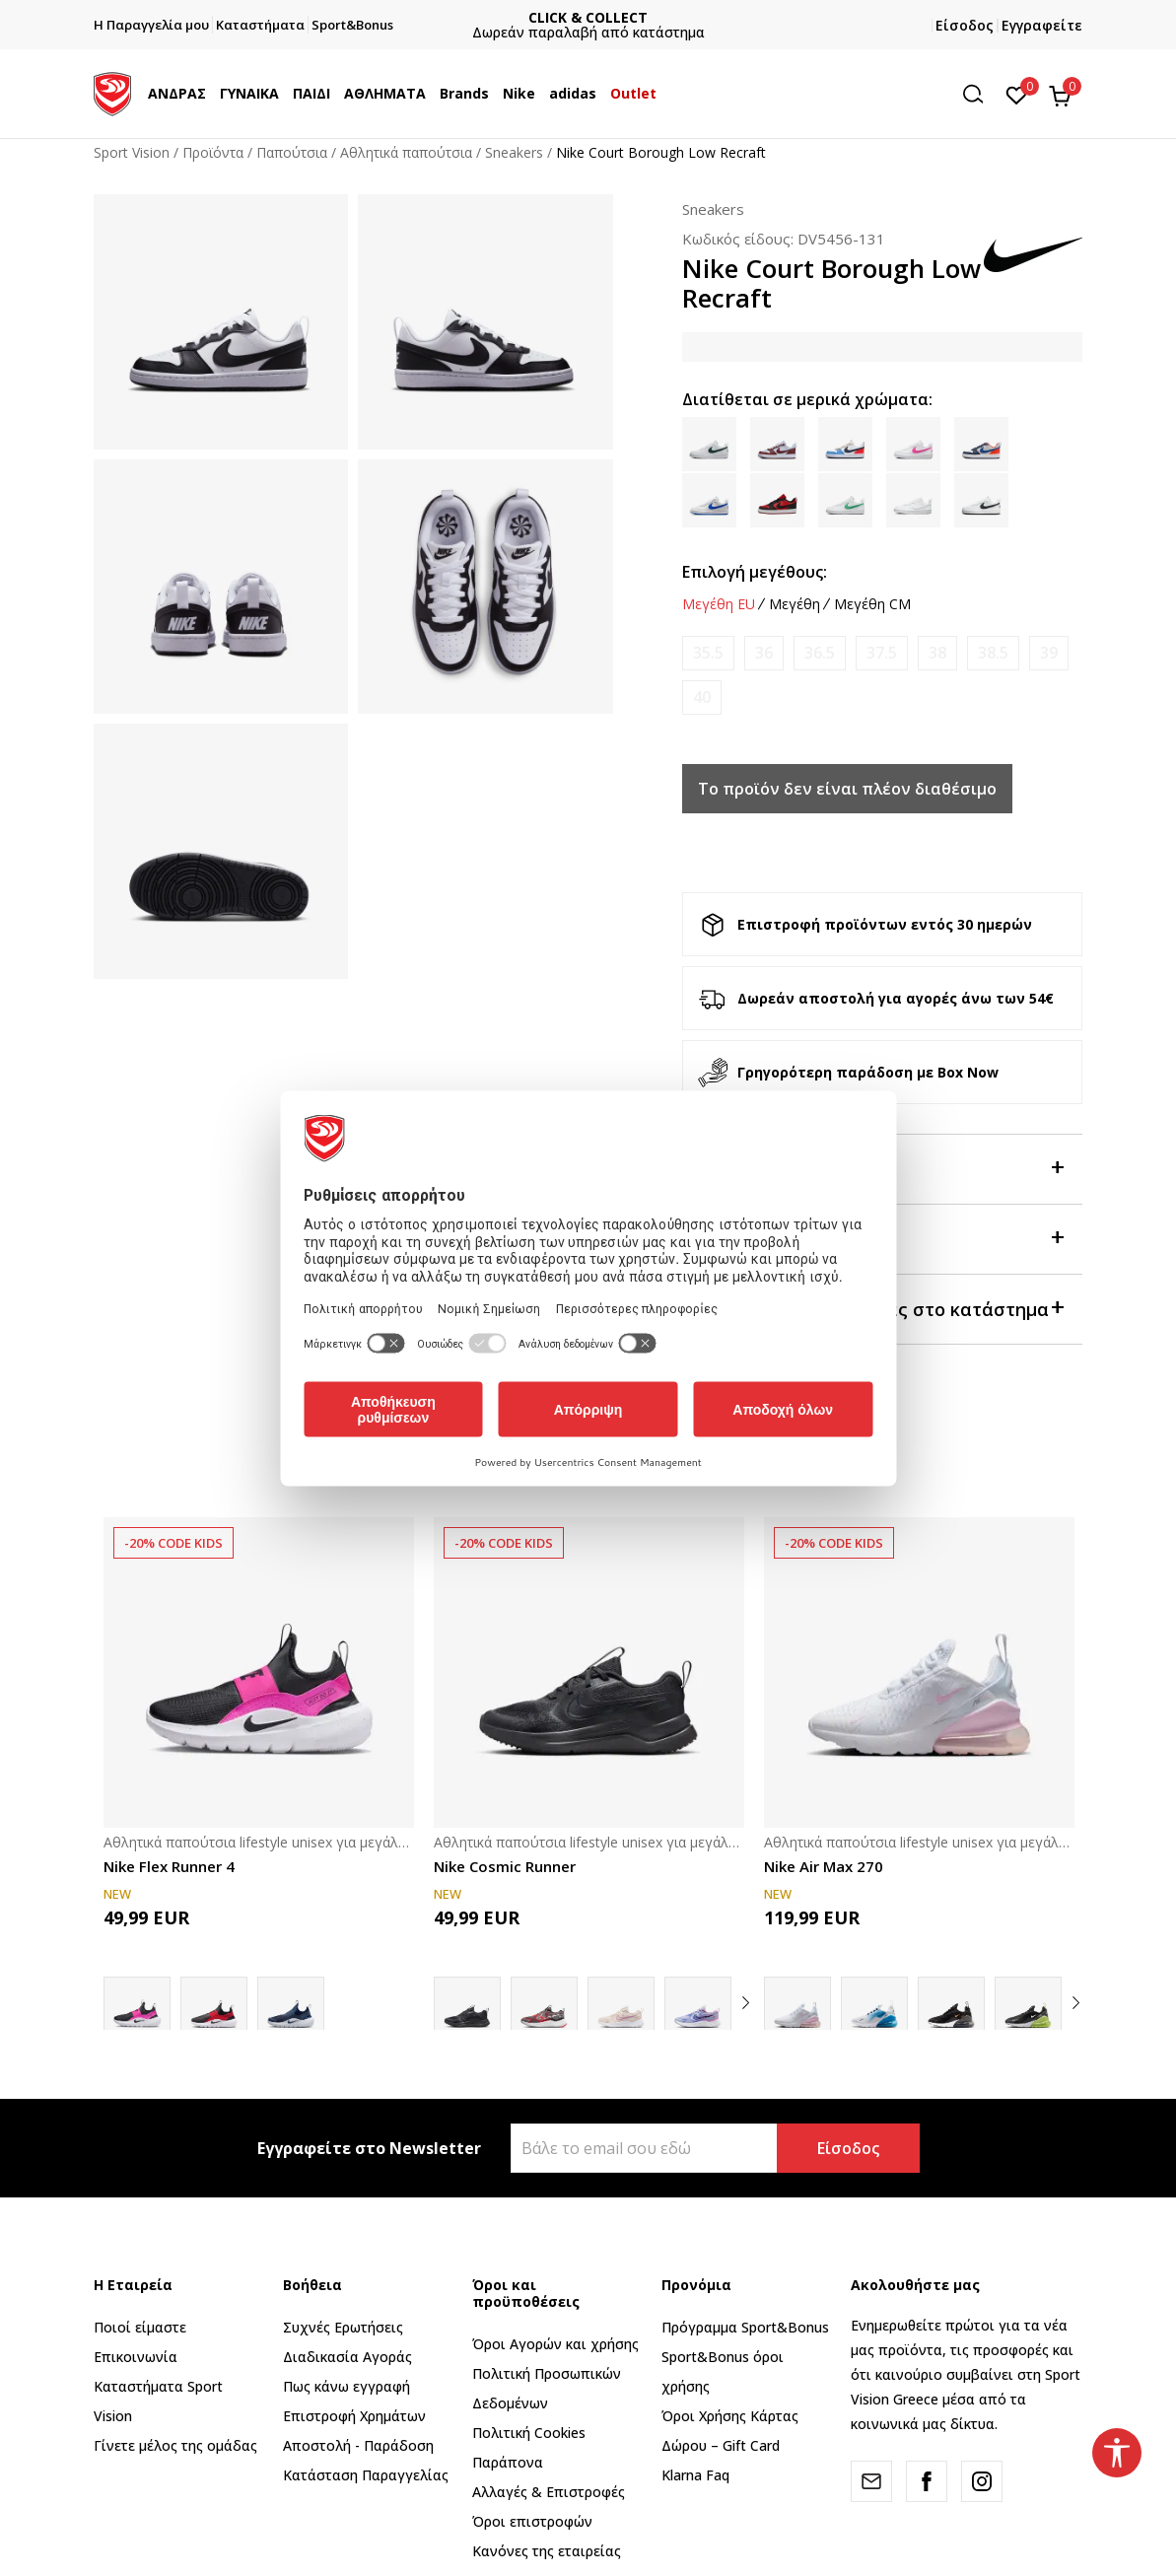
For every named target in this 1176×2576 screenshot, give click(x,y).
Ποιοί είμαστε (140, 2327)
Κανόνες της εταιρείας (546, 2550)
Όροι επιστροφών (532, 2521)
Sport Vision (132, 152)
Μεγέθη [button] (794, 604)
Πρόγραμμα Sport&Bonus (745, 2327)
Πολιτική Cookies (529, 2432)
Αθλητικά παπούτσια (406, 152)
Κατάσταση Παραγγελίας (366, 2475)
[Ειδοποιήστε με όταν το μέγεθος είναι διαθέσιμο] (708, 653)
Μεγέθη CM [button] (872, 604)
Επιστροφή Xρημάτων (354, 2415)
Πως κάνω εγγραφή (346, 2386)
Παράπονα (507, 2462)
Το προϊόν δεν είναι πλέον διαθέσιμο (847, 789)
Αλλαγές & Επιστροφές (548, 2491)
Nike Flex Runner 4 (169, 1866)
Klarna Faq (695, 2475)
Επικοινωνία (135, 2356)
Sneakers (514, 152)
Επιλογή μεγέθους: (754, 572)
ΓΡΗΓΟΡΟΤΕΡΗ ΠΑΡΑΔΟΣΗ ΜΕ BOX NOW (588, 17)
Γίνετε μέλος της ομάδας (175, 2445)
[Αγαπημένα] (1016, 93)
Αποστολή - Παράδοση (358, 2445)
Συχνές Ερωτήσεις (343, 2327)
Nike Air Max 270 (823, 1866)
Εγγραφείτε (1042, 25)
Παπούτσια (291, 152)
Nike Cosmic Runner (505, 1866)
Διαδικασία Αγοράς (347, 2356)
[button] (980, 94)
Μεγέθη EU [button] (718, 604)
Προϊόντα (212, 152)
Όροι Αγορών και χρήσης (555, 2343)
